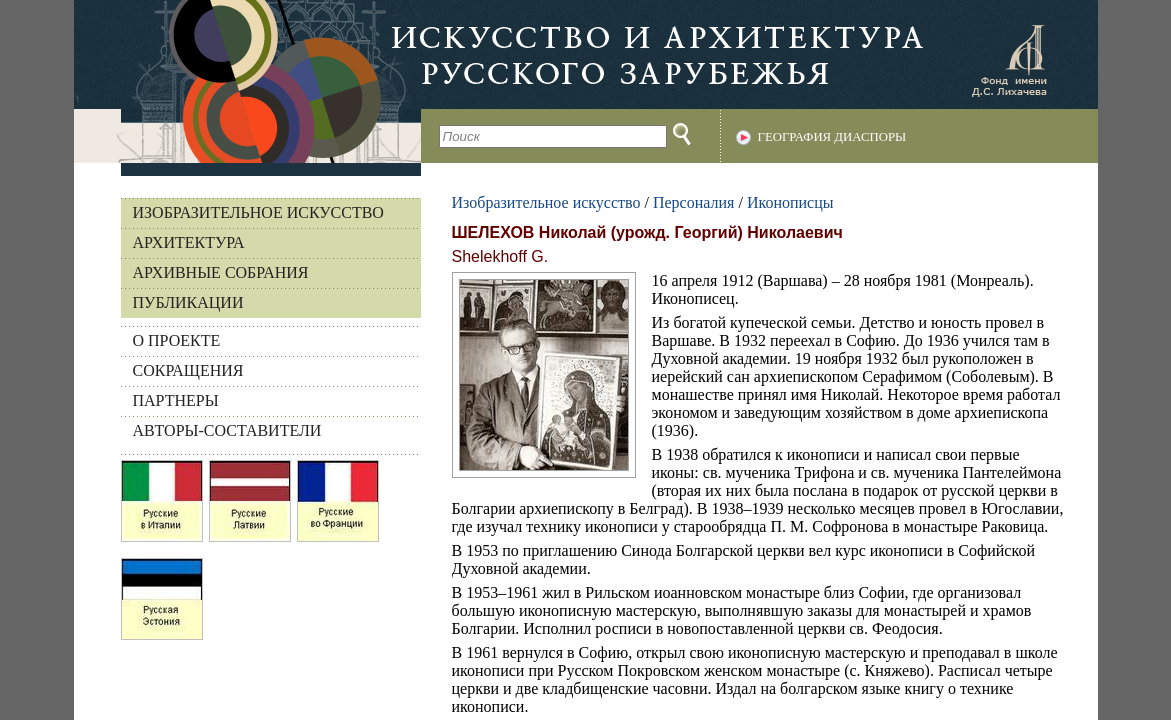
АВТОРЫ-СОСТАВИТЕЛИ (227, 430)
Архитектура (189, 242)
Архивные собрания (221, 272)
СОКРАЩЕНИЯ (188, 370)
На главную (247, 81)
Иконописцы (790, 202)
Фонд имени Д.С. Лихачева (1009, 60)
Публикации (188, 302)
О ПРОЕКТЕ (177, 340)
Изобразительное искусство (258, 212)
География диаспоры (832, 137)
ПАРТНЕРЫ (176, 400)
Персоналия (693, 202)
